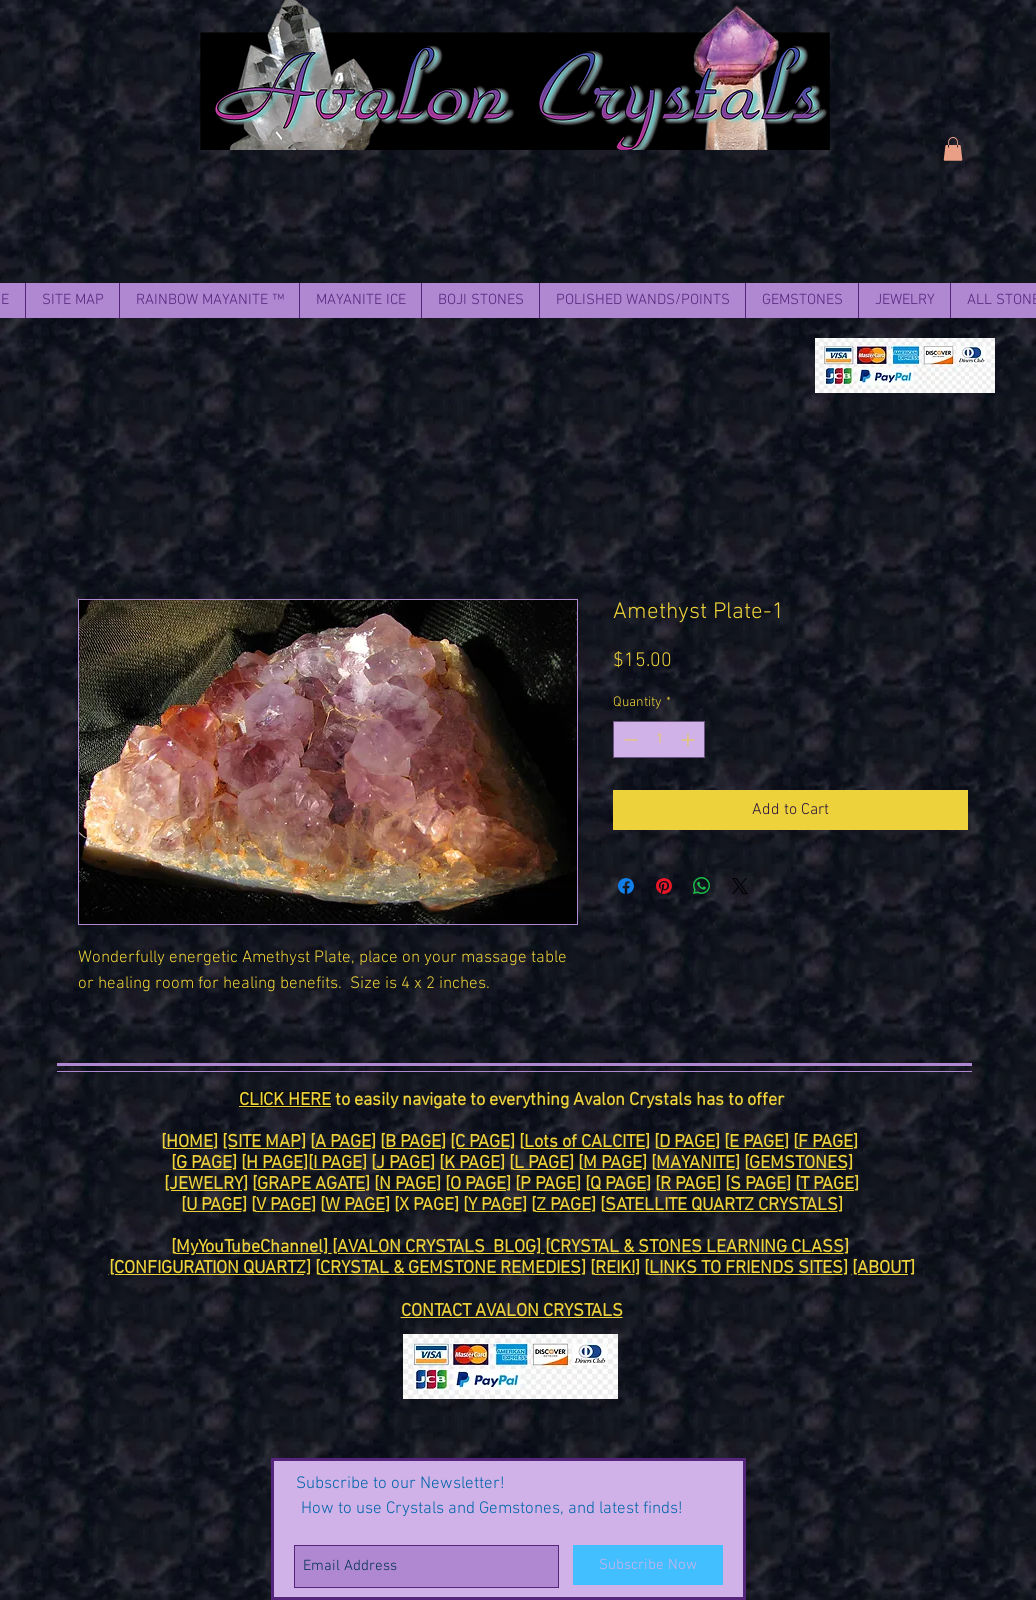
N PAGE (407, 1184)
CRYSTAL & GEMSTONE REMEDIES (450, 1268)
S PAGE (758, 1184)
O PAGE (478, 1184)
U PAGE (214, 1205)
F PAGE (825, 1142)
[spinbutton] (659, 739)
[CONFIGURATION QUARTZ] (210, 1268)
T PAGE (827, 1184)
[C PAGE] (482, 1142)
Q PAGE (618, 1184)
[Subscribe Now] (648, 1565)
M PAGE (612, 1163)
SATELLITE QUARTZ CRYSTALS (721, 1205)
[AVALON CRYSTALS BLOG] (438, 1247)
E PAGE (756, 1142)
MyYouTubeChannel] (254, 1247)
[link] (953, 149)
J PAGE (403, 1163)
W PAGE (355, 1205)
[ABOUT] (883, 1268)
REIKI (615, 1268)
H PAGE (274, 1163)
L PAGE (541, 1163)
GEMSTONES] (801, 1163)
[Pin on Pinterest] (664, 886)
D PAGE (687, 1142)
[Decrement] (628, 739)
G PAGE (204, 1163)
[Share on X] (740, 886)
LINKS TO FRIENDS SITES (746, 1268)
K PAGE (472, 1163)
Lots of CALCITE (584, 1142)
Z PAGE (563, 1205)
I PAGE (337, 1163)
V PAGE (283, 1205)
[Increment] (689, 739)
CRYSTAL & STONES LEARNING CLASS (697, 1247)
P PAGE (548, 1184)
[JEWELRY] (206, 1184)
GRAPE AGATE (311, 1184)
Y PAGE (495, 1205)
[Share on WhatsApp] (702, 886)
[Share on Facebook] (626, 886)
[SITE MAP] (264, 1142)
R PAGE (688, 1184)
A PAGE (343, 1142)
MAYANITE (695, 1163)
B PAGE (413, 1142)
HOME (189, 1142)
